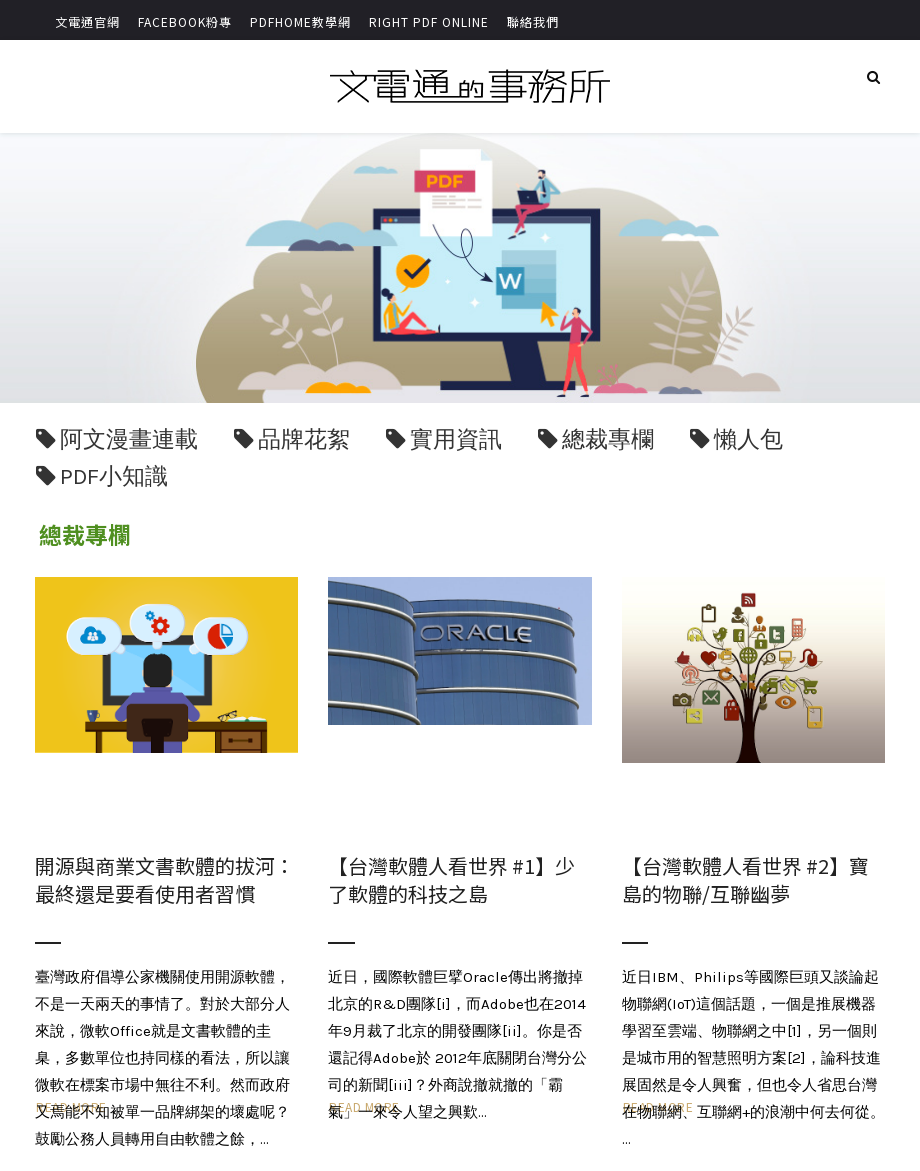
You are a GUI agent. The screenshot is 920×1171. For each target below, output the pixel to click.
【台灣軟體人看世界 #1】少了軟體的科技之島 (451, 879)
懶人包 (748, 439)
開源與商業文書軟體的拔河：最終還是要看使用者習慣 (165, 879)
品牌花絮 (304, 439)
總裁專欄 (608, 439)
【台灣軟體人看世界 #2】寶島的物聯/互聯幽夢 (745, 879)
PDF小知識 (114, 476)
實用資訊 (456, 439)
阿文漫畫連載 (129, 439)
